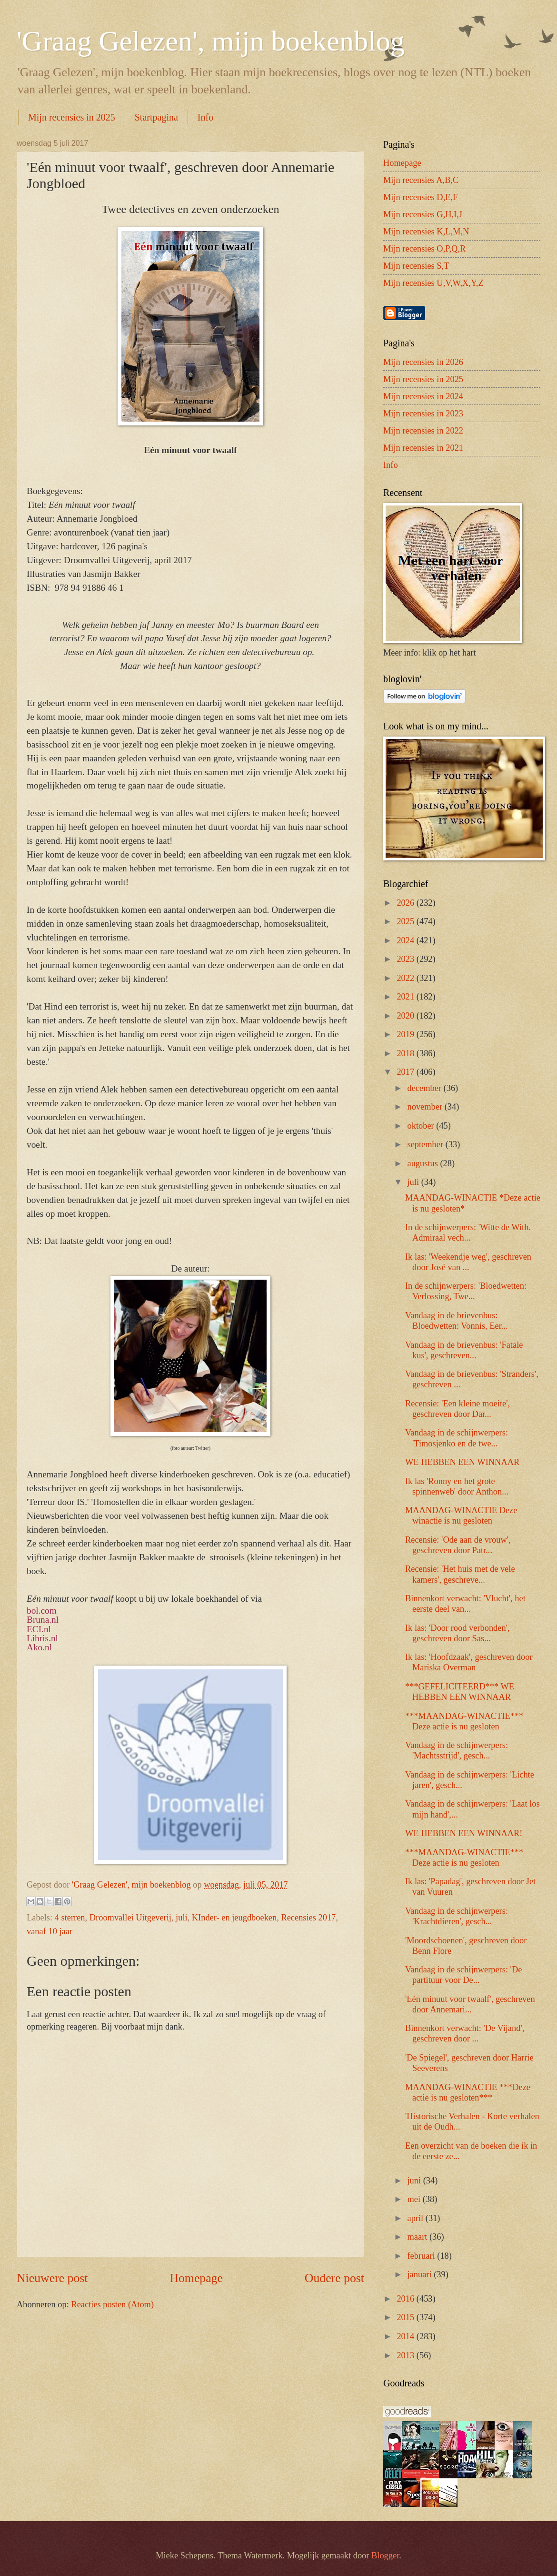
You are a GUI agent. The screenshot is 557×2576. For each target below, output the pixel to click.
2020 (406, 1015)
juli (182, 1917)
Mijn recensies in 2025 (71, 117)
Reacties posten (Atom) (112, 2304)
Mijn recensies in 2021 (423, 448)
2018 (406, 1053)
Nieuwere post (52, 2278)
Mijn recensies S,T (416, 266)
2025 (406, 921)
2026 (406, 903)
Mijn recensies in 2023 (423, 413)
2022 (406, 978)
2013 (406, 2355)
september (427, 1144)
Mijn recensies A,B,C (420, 180)
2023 (406, 959)
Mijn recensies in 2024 (423, 396)
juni (415, 2180)
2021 (406, 996)
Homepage (196, 2278)
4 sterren (70, 1917)
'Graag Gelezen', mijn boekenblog (211, 41)
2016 (406, 2298)
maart (418, 2237)
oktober (422, 1126)
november (426, 1106)
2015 (406, 2317)
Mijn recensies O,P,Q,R (424, 248)
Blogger (385, 2555)
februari (423, 2256)
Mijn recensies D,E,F (420, 197)
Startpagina (156, 117)
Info (205, 117)
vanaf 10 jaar (49, 1931)
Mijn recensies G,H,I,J (422, 214)
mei (415, 2199)
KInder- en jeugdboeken (234, 1917)
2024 (406, 940)
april (417, 2218)
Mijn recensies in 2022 (423, 430)
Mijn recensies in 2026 (423, 362)
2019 (406, 1034)
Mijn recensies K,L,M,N (426, 231)
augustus (424, 1163)
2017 (406, 1072)
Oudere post (334, 2278)
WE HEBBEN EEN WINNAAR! (463, 1833)
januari (421, 2274)
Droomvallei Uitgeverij (130, 1917)
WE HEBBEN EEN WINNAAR (462, 1462)
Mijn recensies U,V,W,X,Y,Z (433, 283)
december (426, 1088)
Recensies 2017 (308, 1917)
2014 (406, 2336)
